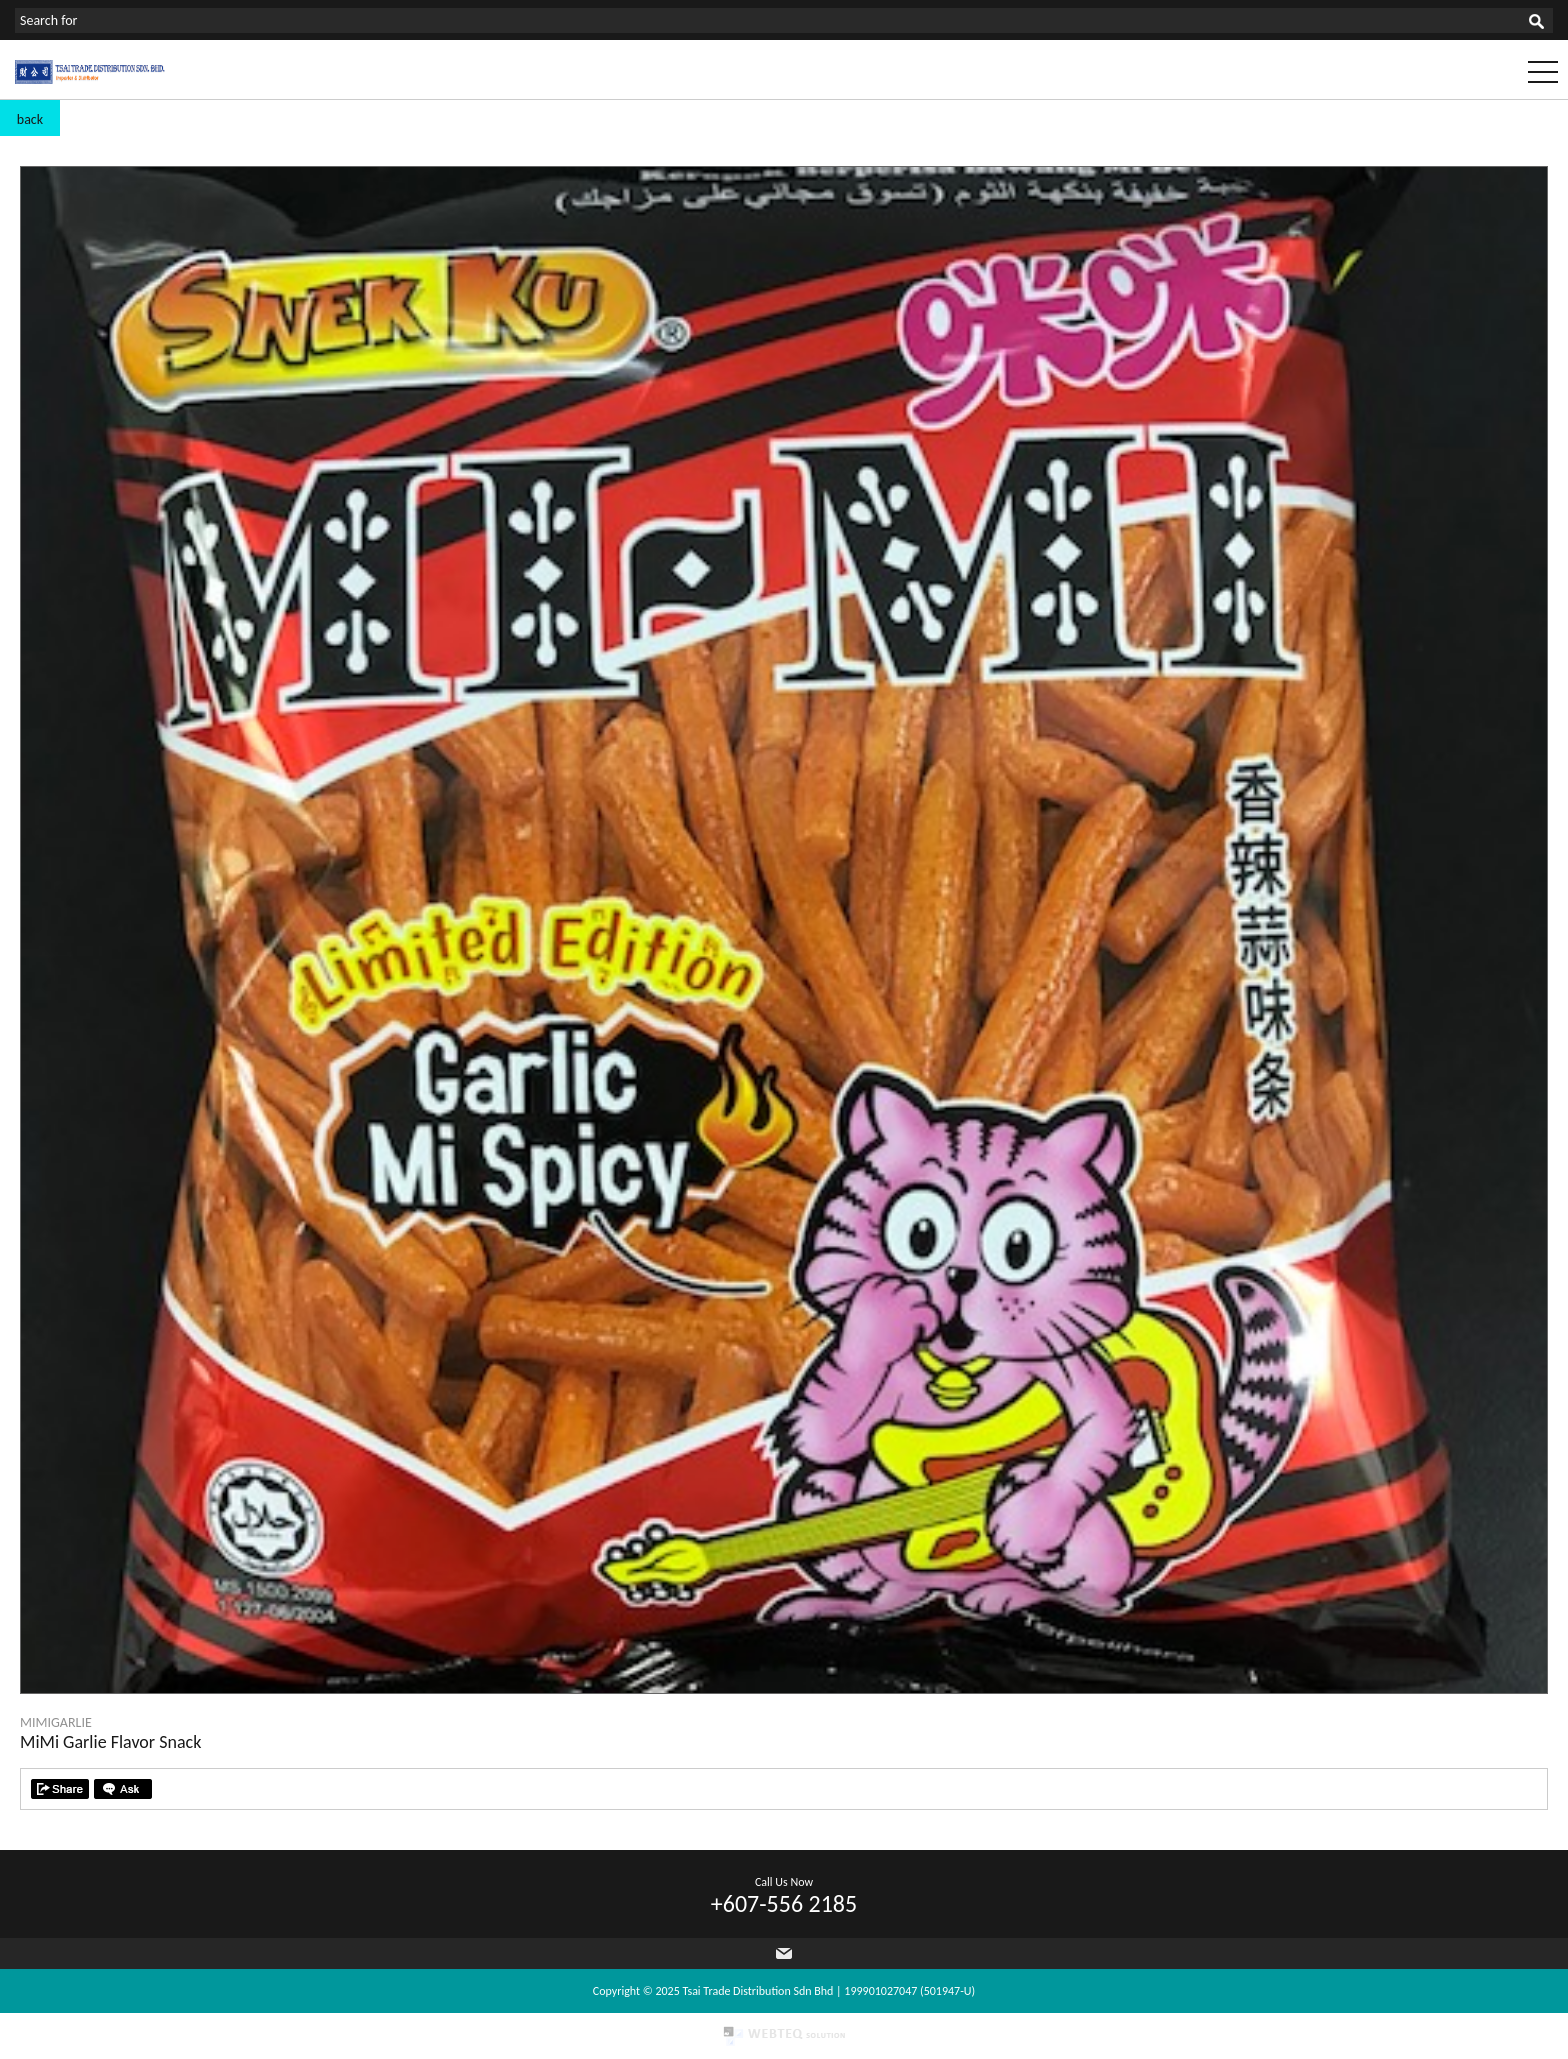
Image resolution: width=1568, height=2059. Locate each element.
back (30, 119)
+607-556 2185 (784, 1903)
